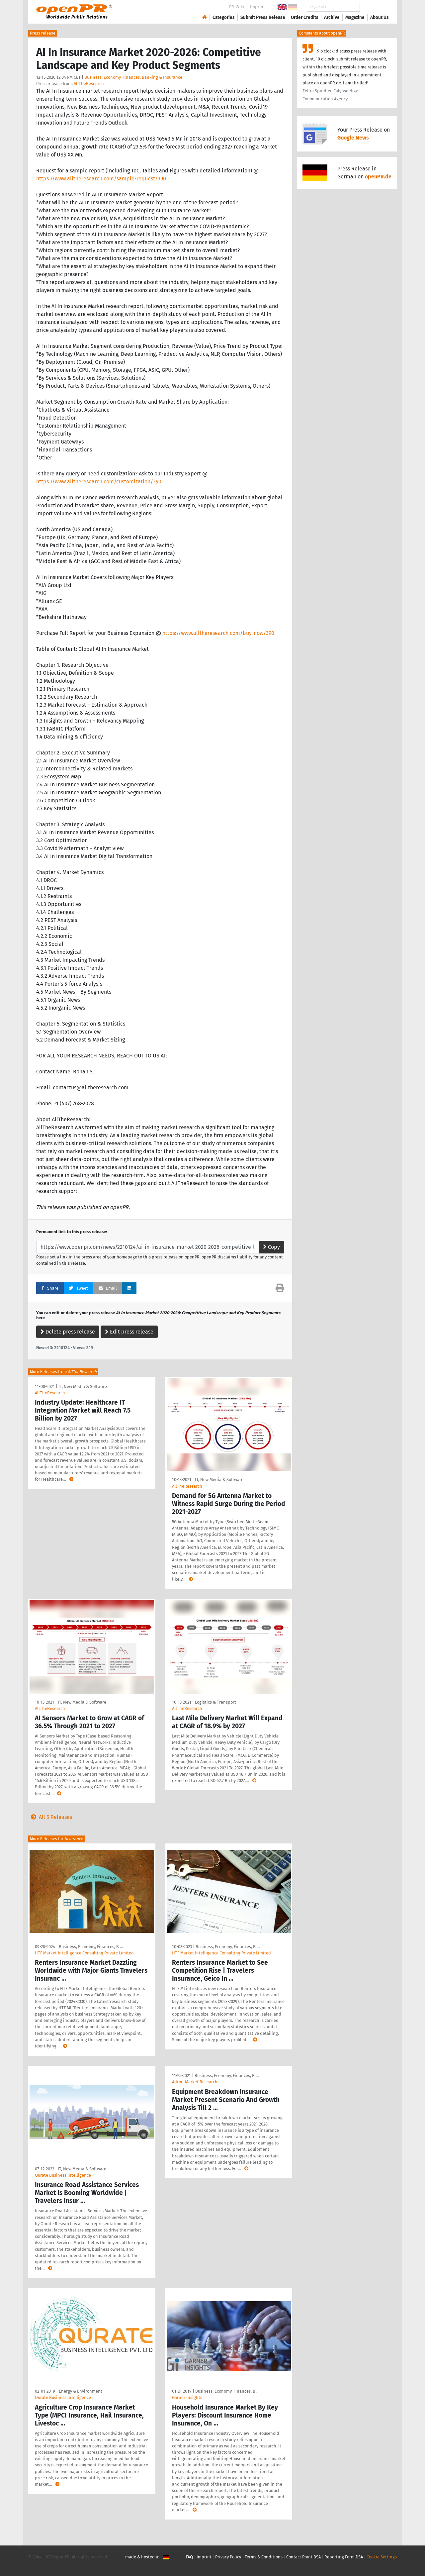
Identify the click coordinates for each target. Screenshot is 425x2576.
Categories (223, 17)
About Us (379, 17)
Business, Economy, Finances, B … (91, 1946)
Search (374, 7)
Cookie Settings (382, 2556)
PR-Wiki (236, 6)
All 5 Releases (50, 1817)
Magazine (355, 17)
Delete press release (68, 1332)
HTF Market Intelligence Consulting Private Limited (84, 1952)
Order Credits (304, 17)
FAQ (189, 2556)
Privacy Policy (228, 2556)
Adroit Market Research (194, 2081)
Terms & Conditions (264, 2556)
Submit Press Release (262, 17)
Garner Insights (187, 2397)
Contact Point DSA (303, 2556)
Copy (271, 1247)
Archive (332, 17)
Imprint (257, 6)
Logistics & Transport (215, 1702)
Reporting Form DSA (343, 2556)
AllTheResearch (89, 83)
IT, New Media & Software (82, 1386)
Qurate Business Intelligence (63, 2175)
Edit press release (129, 1332)
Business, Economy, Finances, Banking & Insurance (133, 77)
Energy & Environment (80, 2391)
